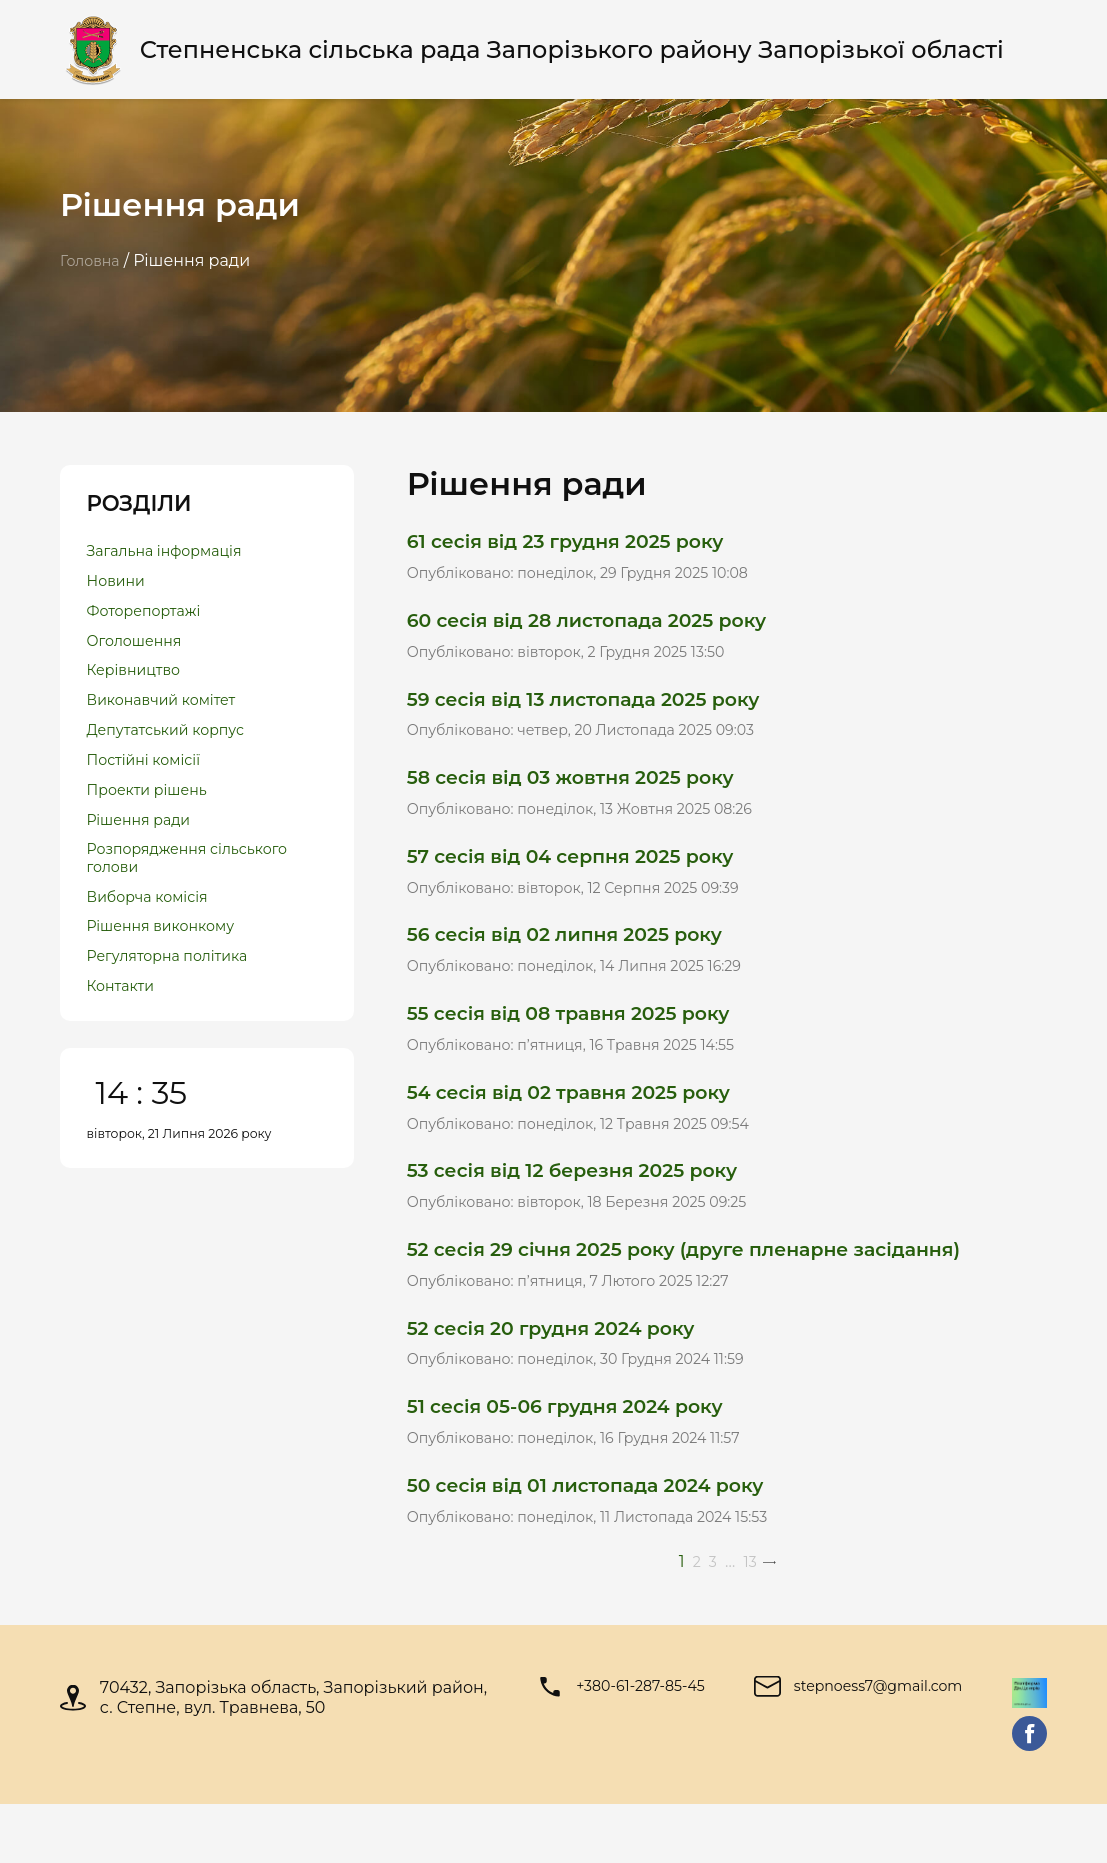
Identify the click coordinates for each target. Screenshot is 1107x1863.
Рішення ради (145, 855)
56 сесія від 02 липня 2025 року (584, 958)
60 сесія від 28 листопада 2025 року (609, 625)
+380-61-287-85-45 (636, 1745)
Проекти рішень (155, 822)
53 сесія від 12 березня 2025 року (593, 1207)
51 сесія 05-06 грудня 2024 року (585, 1456)
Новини (120, 587)
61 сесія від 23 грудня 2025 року (585, 542)
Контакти (125, 1043)
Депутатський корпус (176, 755)
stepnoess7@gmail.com (880, 1745)
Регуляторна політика (177, 1009)
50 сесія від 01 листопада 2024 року (608, 1539)
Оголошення (140, 654)
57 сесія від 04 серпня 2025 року (591, 875)
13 (751, 1619)
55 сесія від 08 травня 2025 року (589, 1041)
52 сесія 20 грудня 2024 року (569, 1373)
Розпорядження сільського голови (161, 899)
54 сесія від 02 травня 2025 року (589, 1124)
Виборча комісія (155, 942)
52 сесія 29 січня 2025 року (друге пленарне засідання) (719, 1290)
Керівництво (140, 687)
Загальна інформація (174, 553)
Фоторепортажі (151, 620)
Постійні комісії (151, 788)
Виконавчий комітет (171, 721)
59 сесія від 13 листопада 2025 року (605, 708)
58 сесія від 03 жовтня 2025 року (591, 792)
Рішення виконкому (170, 976)
